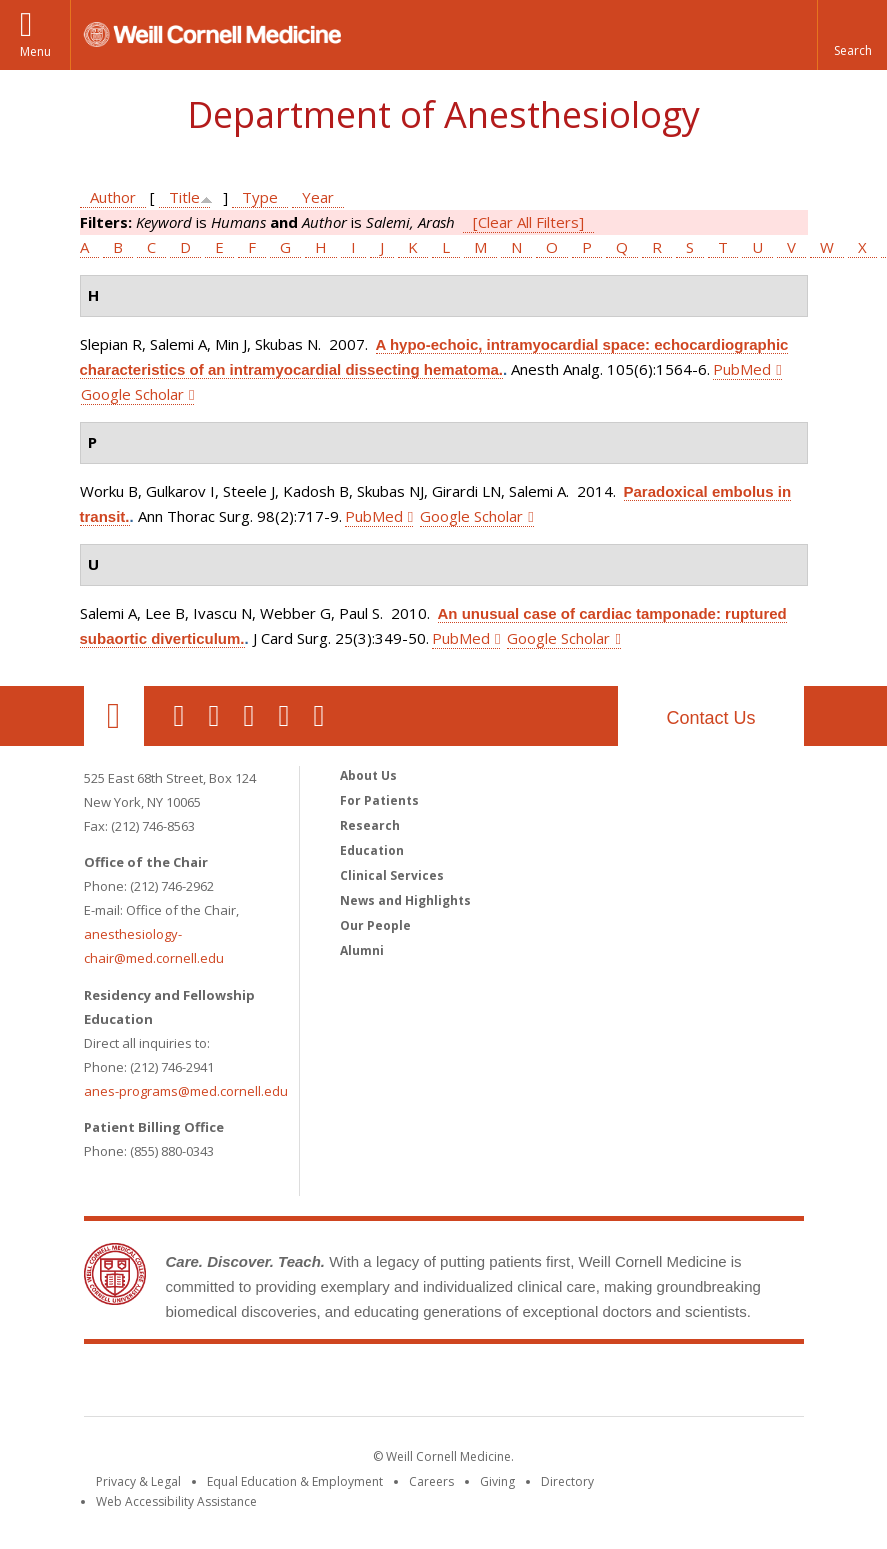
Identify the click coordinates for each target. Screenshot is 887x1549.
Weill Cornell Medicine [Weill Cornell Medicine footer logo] (444, 1384)
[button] (852, 35)
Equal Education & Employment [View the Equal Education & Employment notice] (295, 1481)
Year (318, 197)
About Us (368, 775)
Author (113, 197)
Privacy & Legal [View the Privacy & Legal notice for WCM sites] (138, 1481)
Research (370, 825)
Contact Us (710, 718)
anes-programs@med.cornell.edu (186, 1091)
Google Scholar (132, 394)
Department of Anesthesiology (443, 114)
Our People (375, 925)
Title (184, 197)
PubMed (742, 369)
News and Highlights (405, 900)
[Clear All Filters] (528, 222)
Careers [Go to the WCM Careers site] (431, 1481)
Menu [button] (35, 51)
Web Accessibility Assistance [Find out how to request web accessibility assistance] (176, 1501)
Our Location (114, 716)
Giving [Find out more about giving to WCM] (497, 1481)
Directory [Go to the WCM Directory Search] (567, 1481)
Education (372, 850)
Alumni (362, 950)
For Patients (379, 800)
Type (260, 197)
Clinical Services (392, 875)
